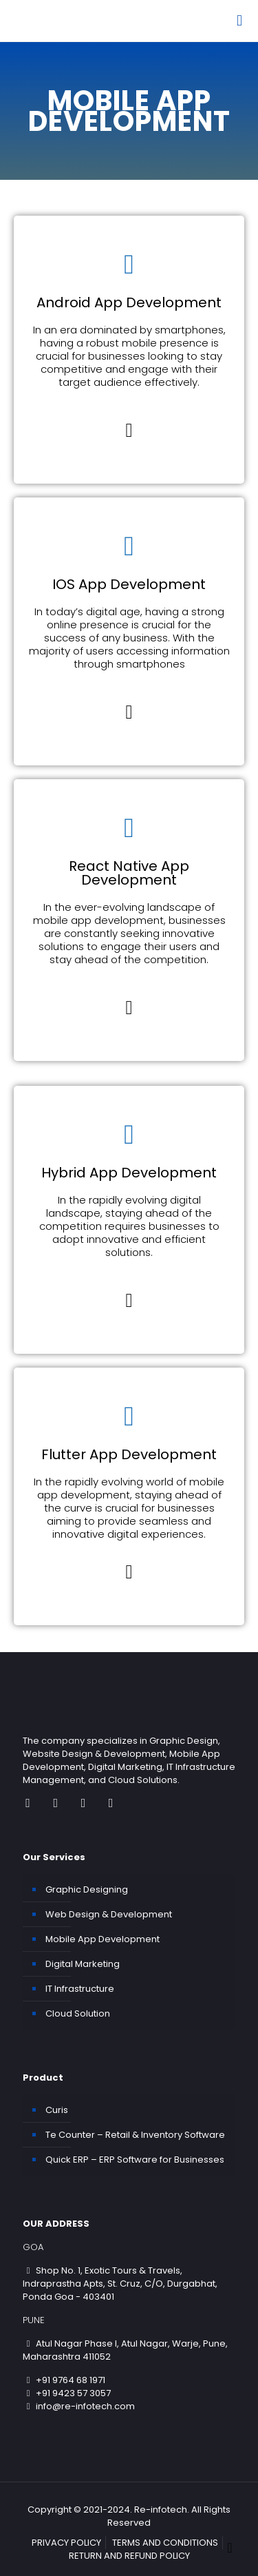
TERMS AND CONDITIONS (165, 2542)
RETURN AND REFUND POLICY (129, 2555)
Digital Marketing (82, 1963)
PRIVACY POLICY (66, 2542)
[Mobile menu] (239, 20)
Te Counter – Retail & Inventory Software (135, 2134)
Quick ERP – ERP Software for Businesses (134, 2159)
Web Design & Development (108, 1914)
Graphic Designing (86, 1889)
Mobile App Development (102, 1939)
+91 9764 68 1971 (64, 2380)
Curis (56, 2109)
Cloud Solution (77, 2013)
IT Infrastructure (79, 1988)
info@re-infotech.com (79, 2406)
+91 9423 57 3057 (67, 2393)
